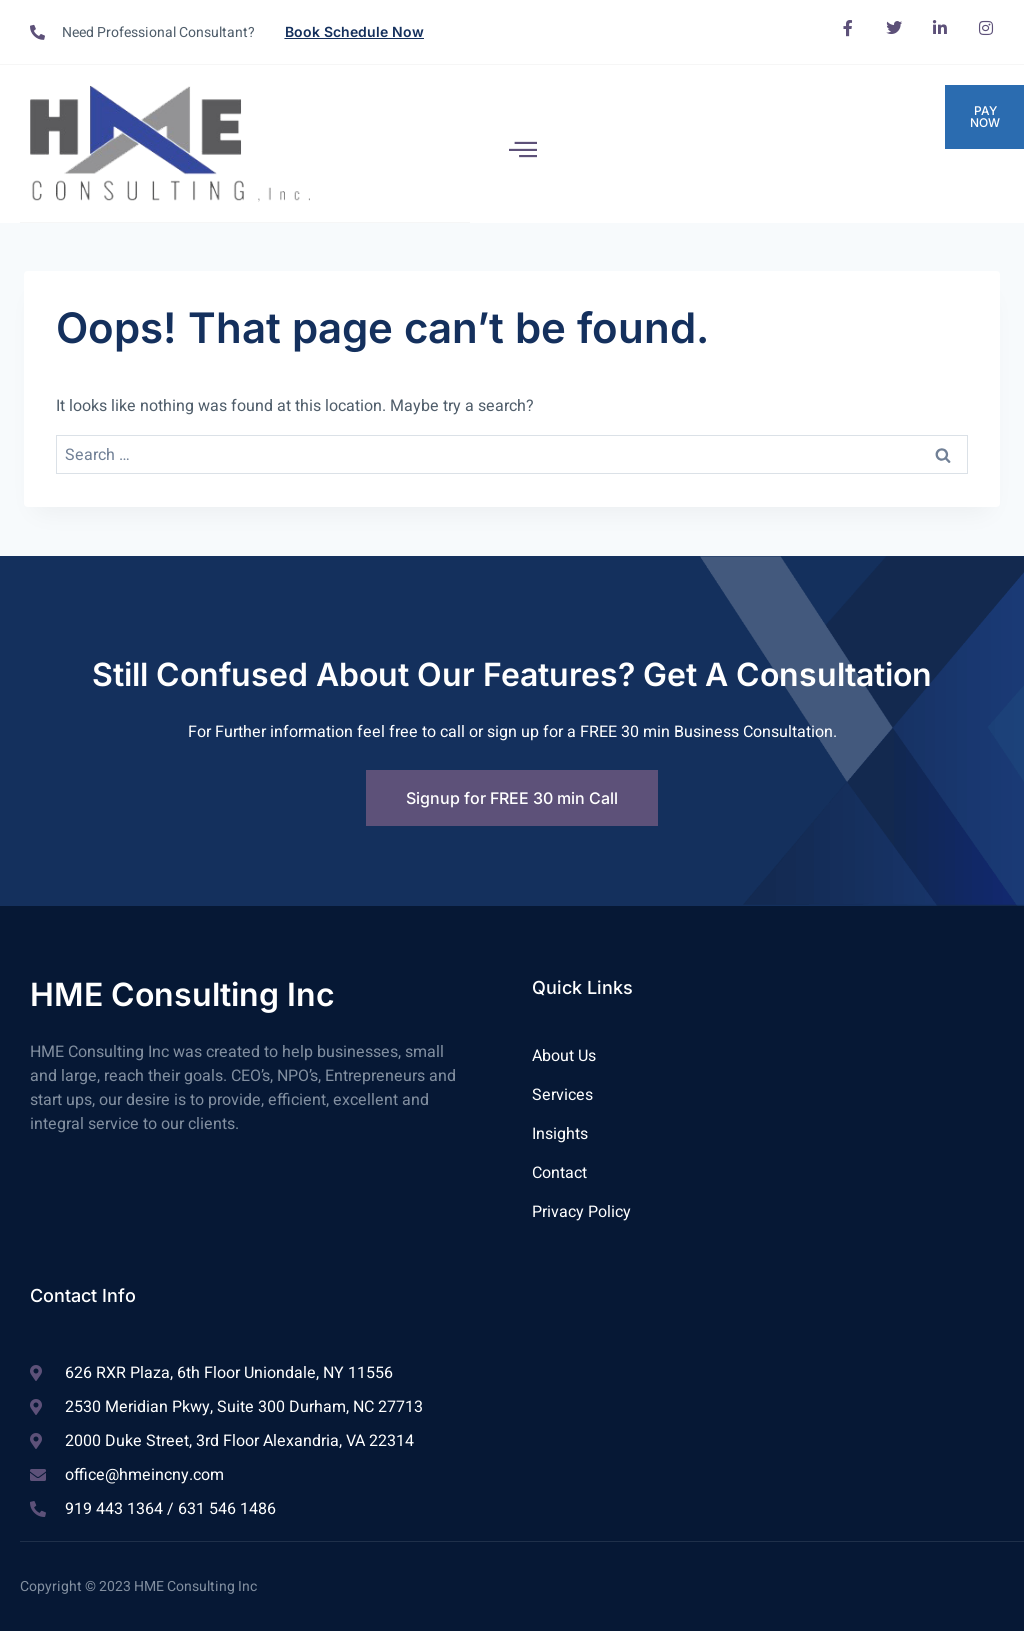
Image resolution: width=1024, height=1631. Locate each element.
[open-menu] (523, 149)
